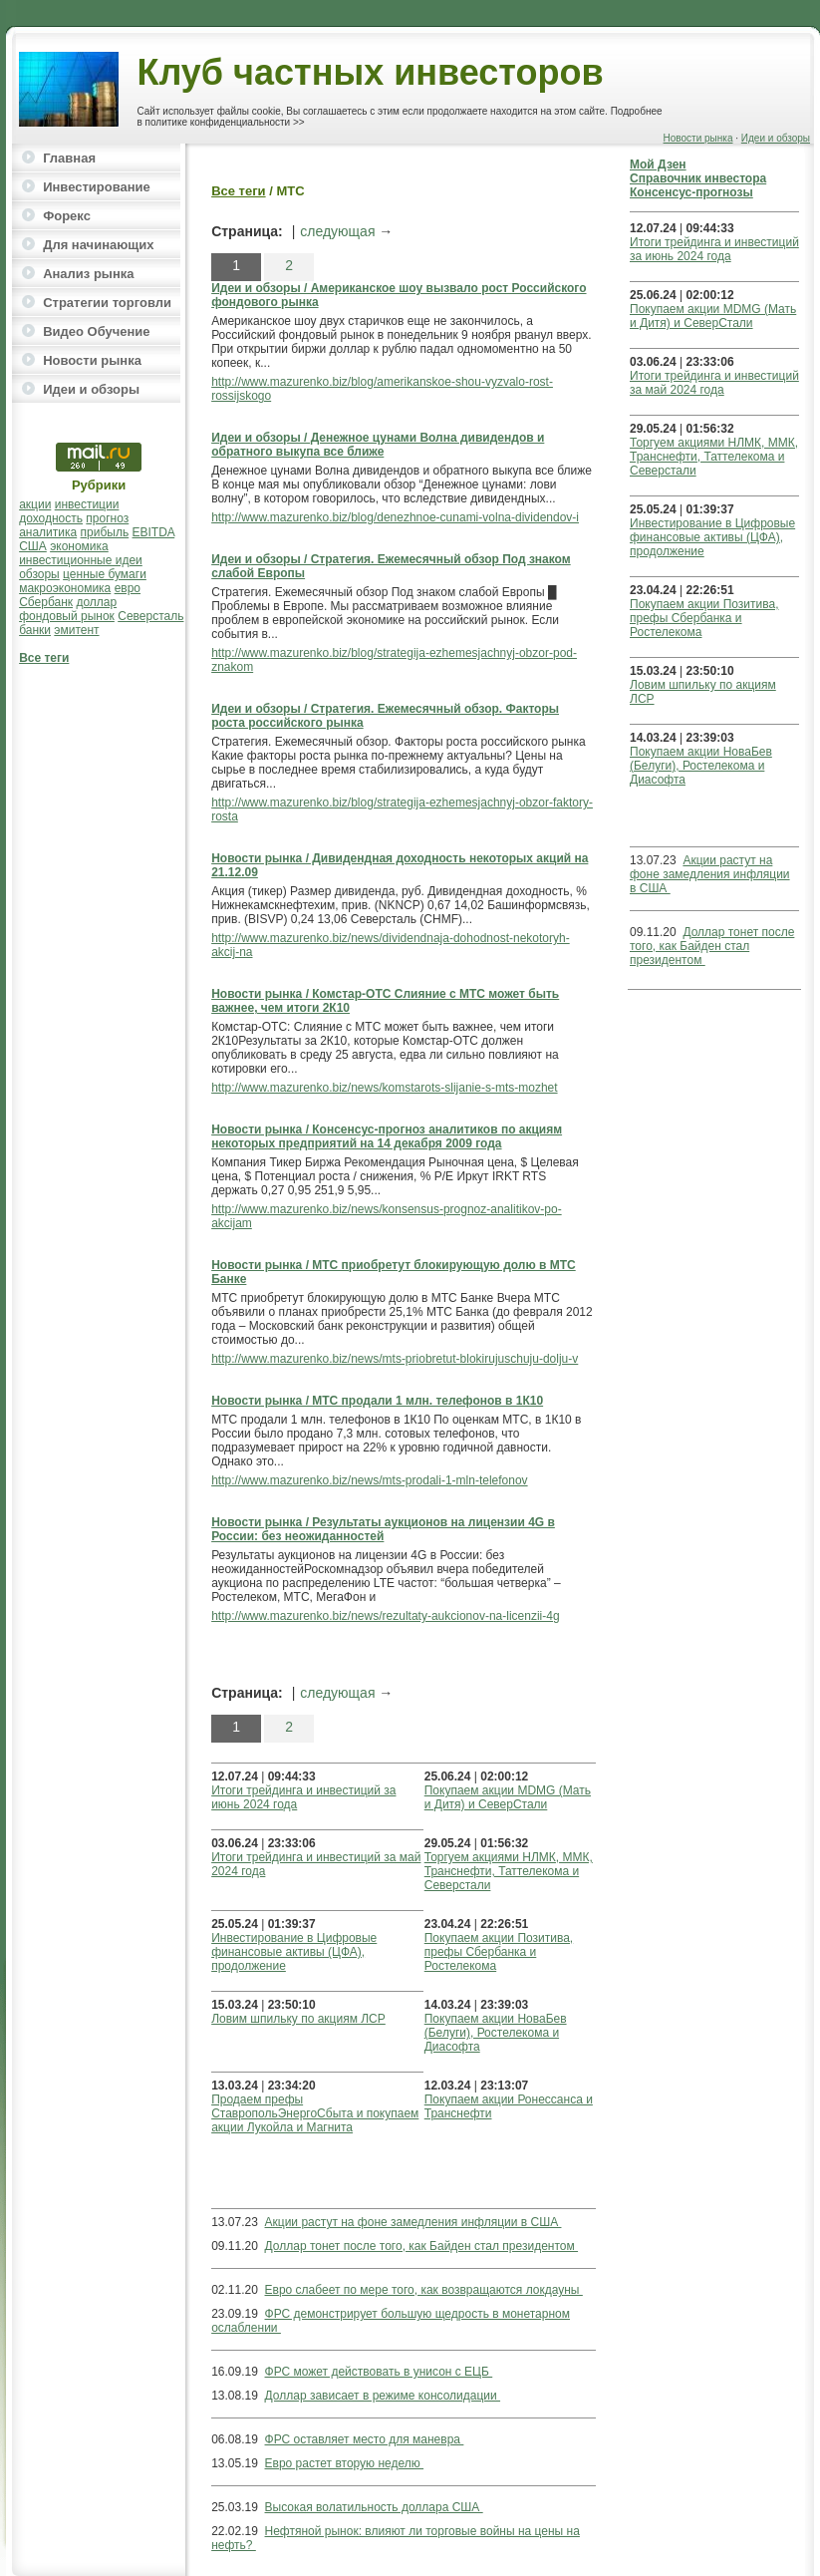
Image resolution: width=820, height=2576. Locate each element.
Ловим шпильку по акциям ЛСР (298, 2019)
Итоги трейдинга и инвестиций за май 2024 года (714, 383)
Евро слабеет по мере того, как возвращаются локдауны (424, 2290)
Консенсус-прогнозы (691, 192)
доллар (96, 602)
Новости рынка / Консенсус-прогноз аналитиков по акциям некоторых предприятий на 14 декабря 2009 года (386, 1136)
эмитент (76, 630)
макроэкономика (65, 588)
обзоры (39, 574)
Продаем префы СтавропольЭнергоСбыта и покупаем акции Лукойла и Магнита (314, 2113)
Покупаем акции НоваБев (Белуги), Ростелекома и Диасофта (495, 2033)
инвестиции (87, 504)
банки (35, 630)
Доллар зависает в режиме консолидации (383, 2396)
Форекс (67, 215)
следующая (337, 231)
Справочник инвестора (698, 178)
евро (127, 588)
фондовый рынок (67, 616)
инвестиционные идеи (80, 560)
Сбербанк (46, 602)
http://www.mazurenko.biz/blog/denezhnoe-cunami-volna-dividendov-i (395, 517)
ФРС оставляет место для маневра (364, 2439)
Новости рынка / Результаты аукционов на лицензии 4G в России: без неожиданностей (383, 1529)
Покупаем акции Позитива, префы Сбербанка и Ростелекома (498, 1952)
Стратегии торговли (107, 302)
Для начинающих (98, 244)
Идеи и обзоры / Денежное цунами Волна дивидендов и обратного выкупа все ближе (377, 445)
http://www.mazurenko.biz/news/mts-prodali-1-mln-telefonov (369, 1480)
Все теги (44, 658)
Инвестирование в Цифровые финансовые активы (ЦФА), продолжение (294, 1952)
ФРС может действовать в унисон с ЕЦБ (379, 2372)
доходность (51, 518)
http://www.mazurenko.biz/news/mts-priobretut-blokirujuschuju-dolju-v (394, 1359)
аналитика (48, 532)
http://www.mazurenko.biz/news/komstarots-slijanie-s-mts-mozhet (384, 1088)
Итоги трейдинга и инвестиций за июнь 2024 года (714, 249)
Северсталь (150, 616)
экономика (79, 546)
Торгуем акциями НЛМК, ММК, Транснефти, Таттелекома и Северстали (508, 1871)
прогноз (107, 518)
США (33, 546)
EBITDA (154, 532)
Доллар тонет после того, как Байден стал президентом (422, 2246)
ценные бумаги (104, 574)
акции (35, 504)
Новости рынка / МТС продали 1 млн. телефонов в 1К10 (377, 1401)
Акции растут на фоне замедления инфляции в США (413, 2222)
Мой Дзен (658, 164)
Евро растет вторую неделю (344, 2463)
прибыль (105, 532)
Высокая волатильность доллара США (374, 2507)
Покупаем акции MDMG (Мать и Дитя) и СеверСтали (507, 1797)
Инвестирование (96, 186)
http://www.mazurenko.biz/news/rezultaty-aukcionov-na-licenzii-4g (385, 1616)
